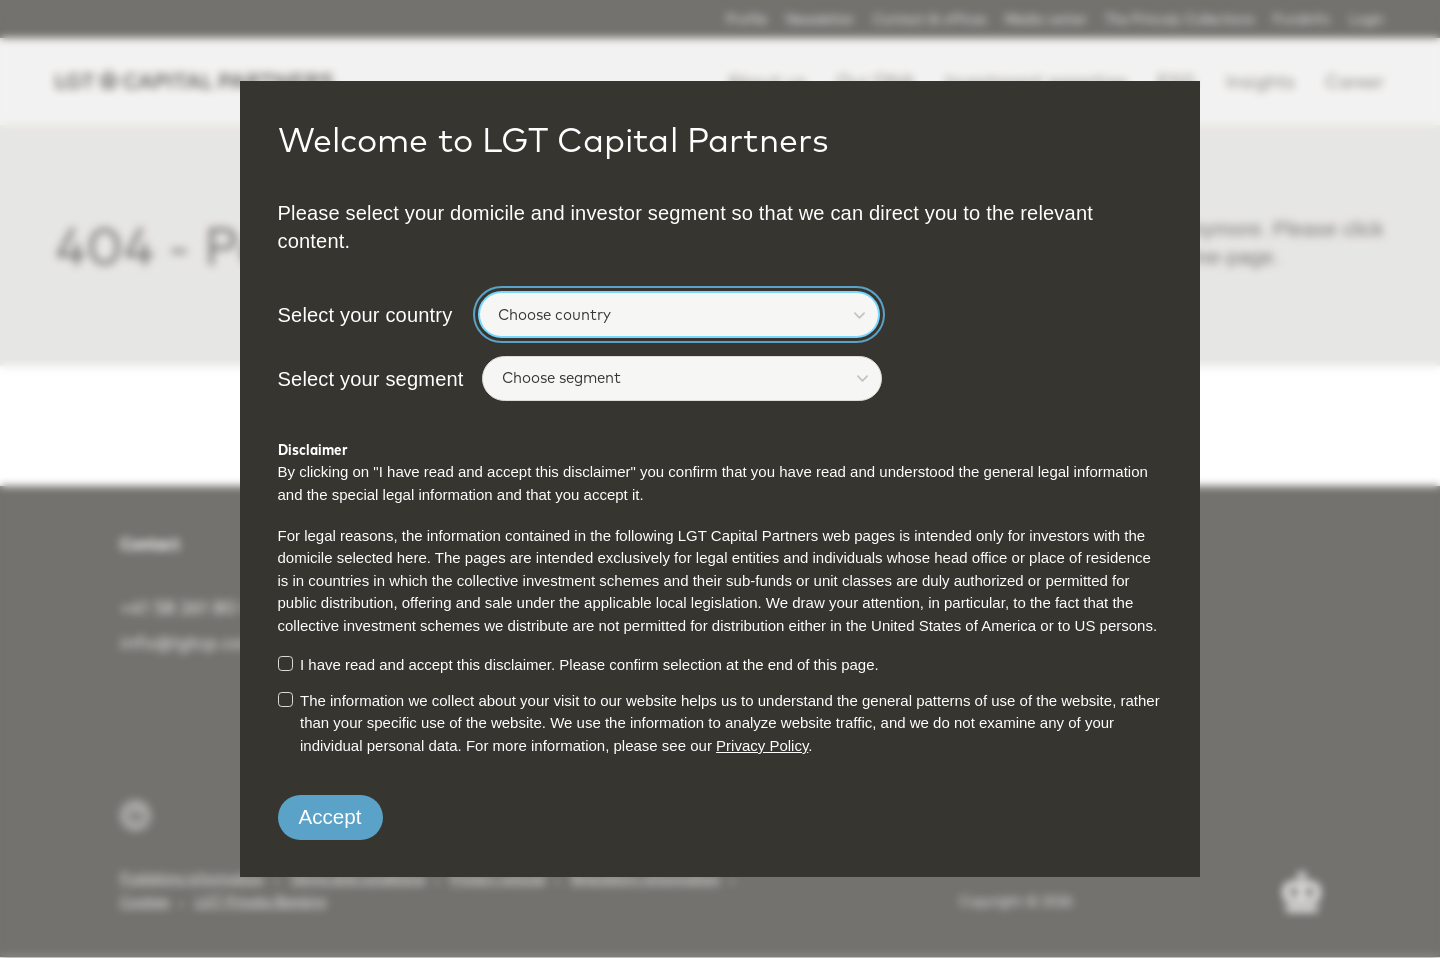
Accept (330, 816)
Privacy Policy (762, 745)
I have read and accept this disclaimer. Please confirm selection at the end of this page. (589, 664)
